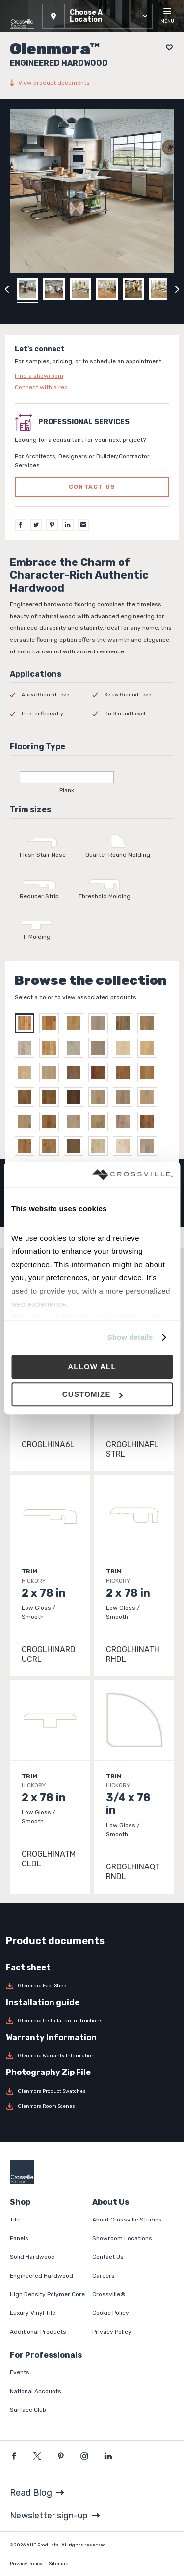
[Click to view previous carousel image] (7, 289)
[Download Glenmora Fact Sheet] (92, 1986)
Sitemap (58, 2564)
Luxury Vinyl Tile (32, 2313)
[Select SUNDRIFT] (149, 1097)
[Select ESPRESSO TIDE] (125, 1072)
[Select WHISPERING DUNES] (27, 1072)
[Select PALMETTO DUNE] (76, 1072)
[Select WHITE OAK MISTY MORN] (76, 1048)
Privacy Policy (111, 2331)
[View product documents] (92, 82)
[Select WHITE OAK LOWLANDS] (27, 1048)
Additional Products (38, 2331)
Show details (130, 1337)
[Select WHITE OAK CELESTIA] (100, 1023)
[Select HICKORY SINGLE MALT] (51, 1023)
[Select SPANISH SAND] (51, 1121)
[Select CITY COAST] (51, 1097)
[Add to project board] (166, 47)
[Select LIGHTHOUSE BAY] (100, 1048)
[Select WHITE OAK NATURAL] (51, 1048)
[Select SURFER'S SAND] (100, 1097)
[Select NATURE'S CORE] (149, 1146)
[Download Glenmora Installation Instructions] (92, 2021)
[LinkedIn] (68, 525)
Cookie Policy (110, 2313)
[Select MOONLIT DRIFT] (149, 1072)
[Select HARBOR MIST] (125, 1048)
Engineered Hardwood (41, 2275)
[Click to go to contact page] (92, 376)
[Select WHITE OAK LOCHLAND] (149, 1023)
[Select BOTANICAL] (51, 1146)
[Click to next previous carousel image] (177, 289)
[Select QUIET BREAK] (76, 1097)
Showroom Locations (122, 2238)
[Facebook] (20, 525)
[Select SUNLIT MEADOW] (149, 1121)
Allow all (92, 1366)
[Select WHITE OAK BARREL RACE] (76, 1023)
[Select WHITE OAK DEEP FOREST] (125, 1023)
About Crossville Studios (127, 2219)
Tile (15, 2219)
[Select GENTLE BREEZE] (100, 1121)
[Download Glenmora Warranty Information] (92, 2056)
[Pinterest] (52, 525)
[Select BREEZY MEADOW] (125, 1146)
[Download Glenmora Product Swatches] (92, 2091)
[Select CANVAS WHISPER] (125, 1121)
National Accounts (35, 2391)
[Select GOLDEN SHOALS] (51, 1072)
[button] (97, 16)
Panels (19, 2238)
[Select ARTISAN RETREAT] (76, 1121)
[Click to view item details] (50, 1575)
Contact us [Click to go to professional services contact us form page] (92, 486)
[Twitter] (36, 525)
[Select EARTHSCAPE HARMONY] (100, 1146)
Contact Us (108, 2256)
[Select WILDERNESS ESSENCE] (27, 1146)
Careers (103, 2275)
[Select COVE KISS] (27, 1121)
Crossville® (109, 2294)
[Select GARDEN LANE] (76, 1146)
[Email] (83, 525)
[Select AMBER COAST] (100, 1072)
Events (19, 2372)
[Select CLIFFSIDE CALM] (125, 1097)
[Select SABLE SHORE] (149, 1048)
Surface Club (28, 2409)
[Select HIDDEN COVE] (27, 1097)
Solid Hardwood (32, 2256)
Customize (92, 1394)
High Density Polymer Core (47, 2294)
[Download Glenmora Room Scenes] (92, 2106)
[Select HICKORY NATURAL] (27, 1023)
